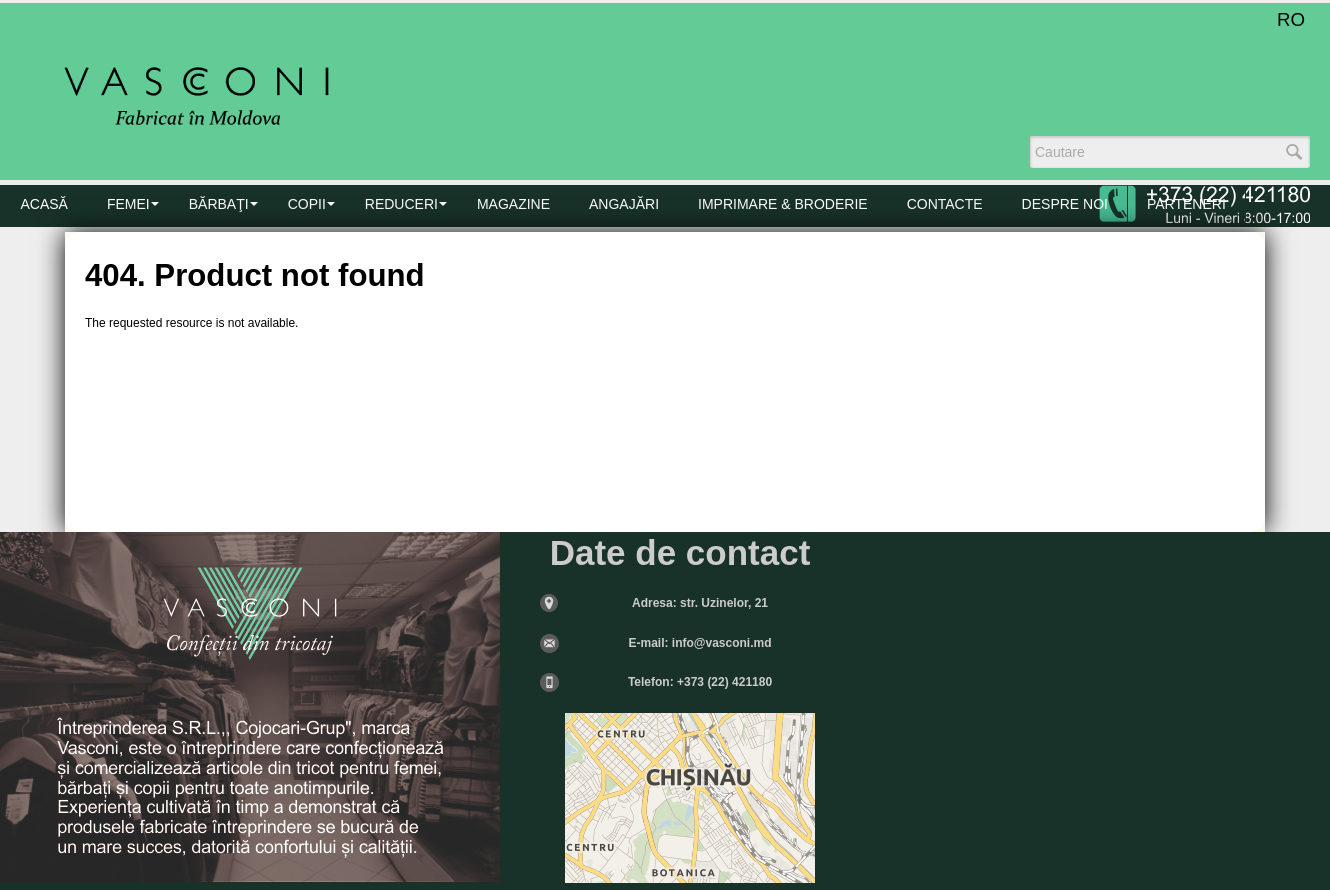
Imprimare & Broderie (783, 204)
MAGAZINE (513, 204)
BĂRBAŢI (219, 204)
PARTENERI (1186, 204)
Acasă (44, 204)
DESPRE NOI (1065, 204)
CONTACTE (945, 204)
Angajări (624, 204)
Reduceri (401, 204)
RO (1291, 19)
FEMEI (128, 204)
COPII (307, 204)
